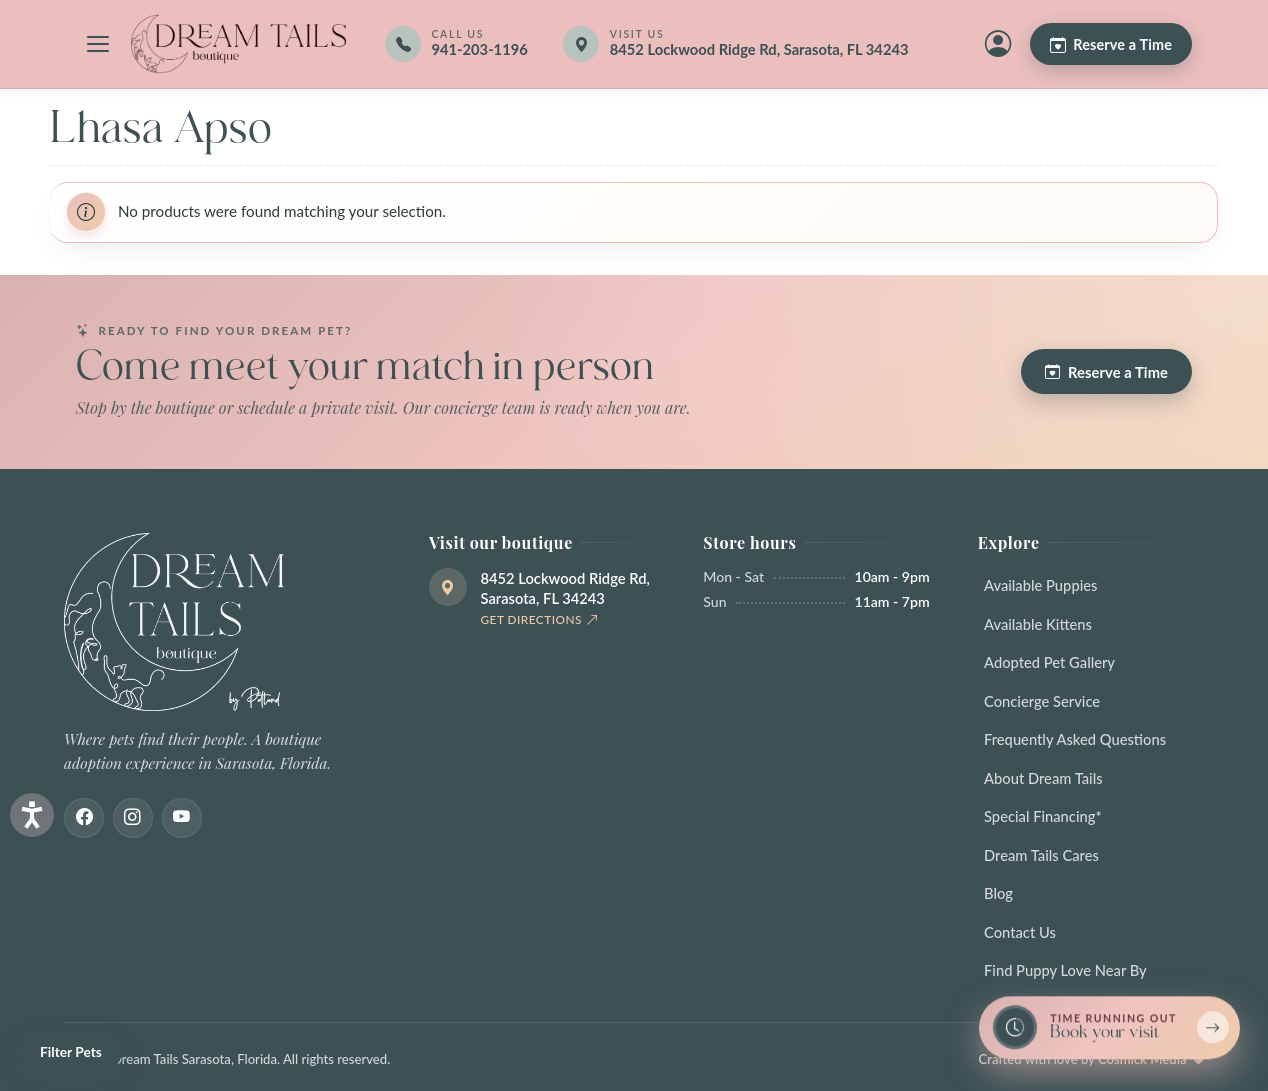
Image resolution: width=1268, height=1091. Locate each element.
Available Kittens (1038, 624)
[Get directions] (749, 44)
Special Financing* (1043, 816)
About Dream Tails (1043, 778)
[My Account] (998, 44)
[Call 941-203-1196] (456, 44)
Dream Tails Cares (1041, 855)
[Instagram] (133, 818)
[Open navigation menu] (98, 44)
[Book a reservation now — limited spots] (1109, 1028)
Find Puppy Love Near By (1065, 970)
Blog (998, 893)
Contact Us (1020, 932)
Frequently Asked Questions (1075, 739)
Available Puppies (1040, 585)
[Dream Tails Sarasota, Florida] (238, 44)
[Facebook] (84, 818)
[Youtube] (182, 818)
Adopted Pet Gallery (1049, 662)
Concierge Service (1042, 701)
